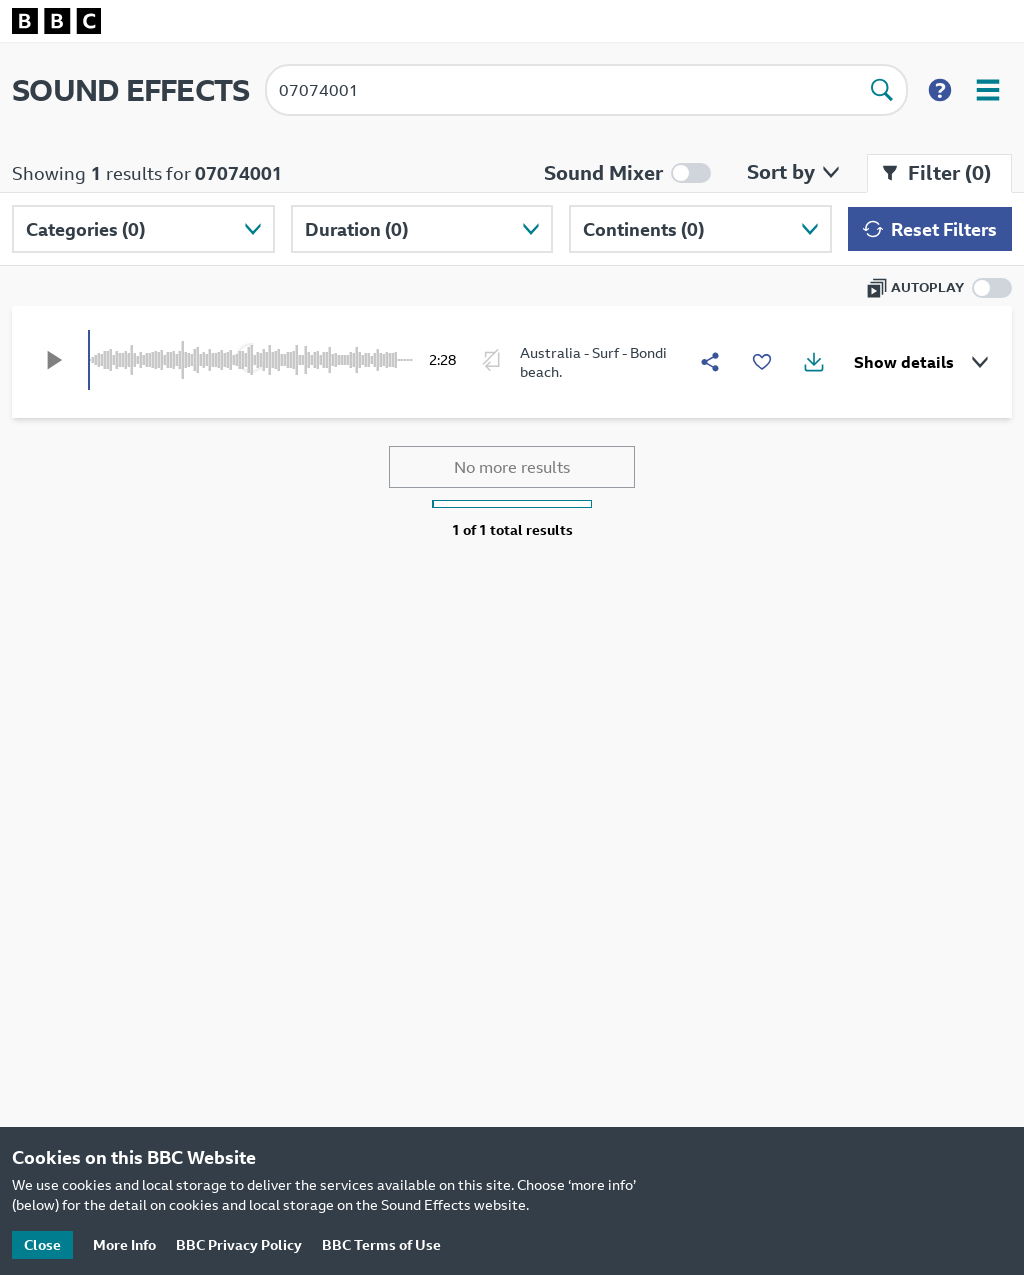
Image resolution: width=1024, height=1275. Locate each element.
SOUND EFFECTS (130, 90)
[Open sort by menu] (789, 172)
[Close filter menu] (939, 173)
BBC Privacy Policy (239, 1244)
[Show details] (918, 362)
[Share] (710, 362)
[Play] (54, 360)
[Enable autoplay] (939, 288)
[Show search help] (940, 90)
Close (42, 1244)
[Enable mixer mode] (627, 173)
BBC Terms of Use (381, 1244)
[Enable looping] (492, 360)
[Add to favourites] (762, 362)
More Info (124, 1244)
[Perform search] (882, 90)
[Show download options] (814, 362)
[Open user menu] (988, 90)
